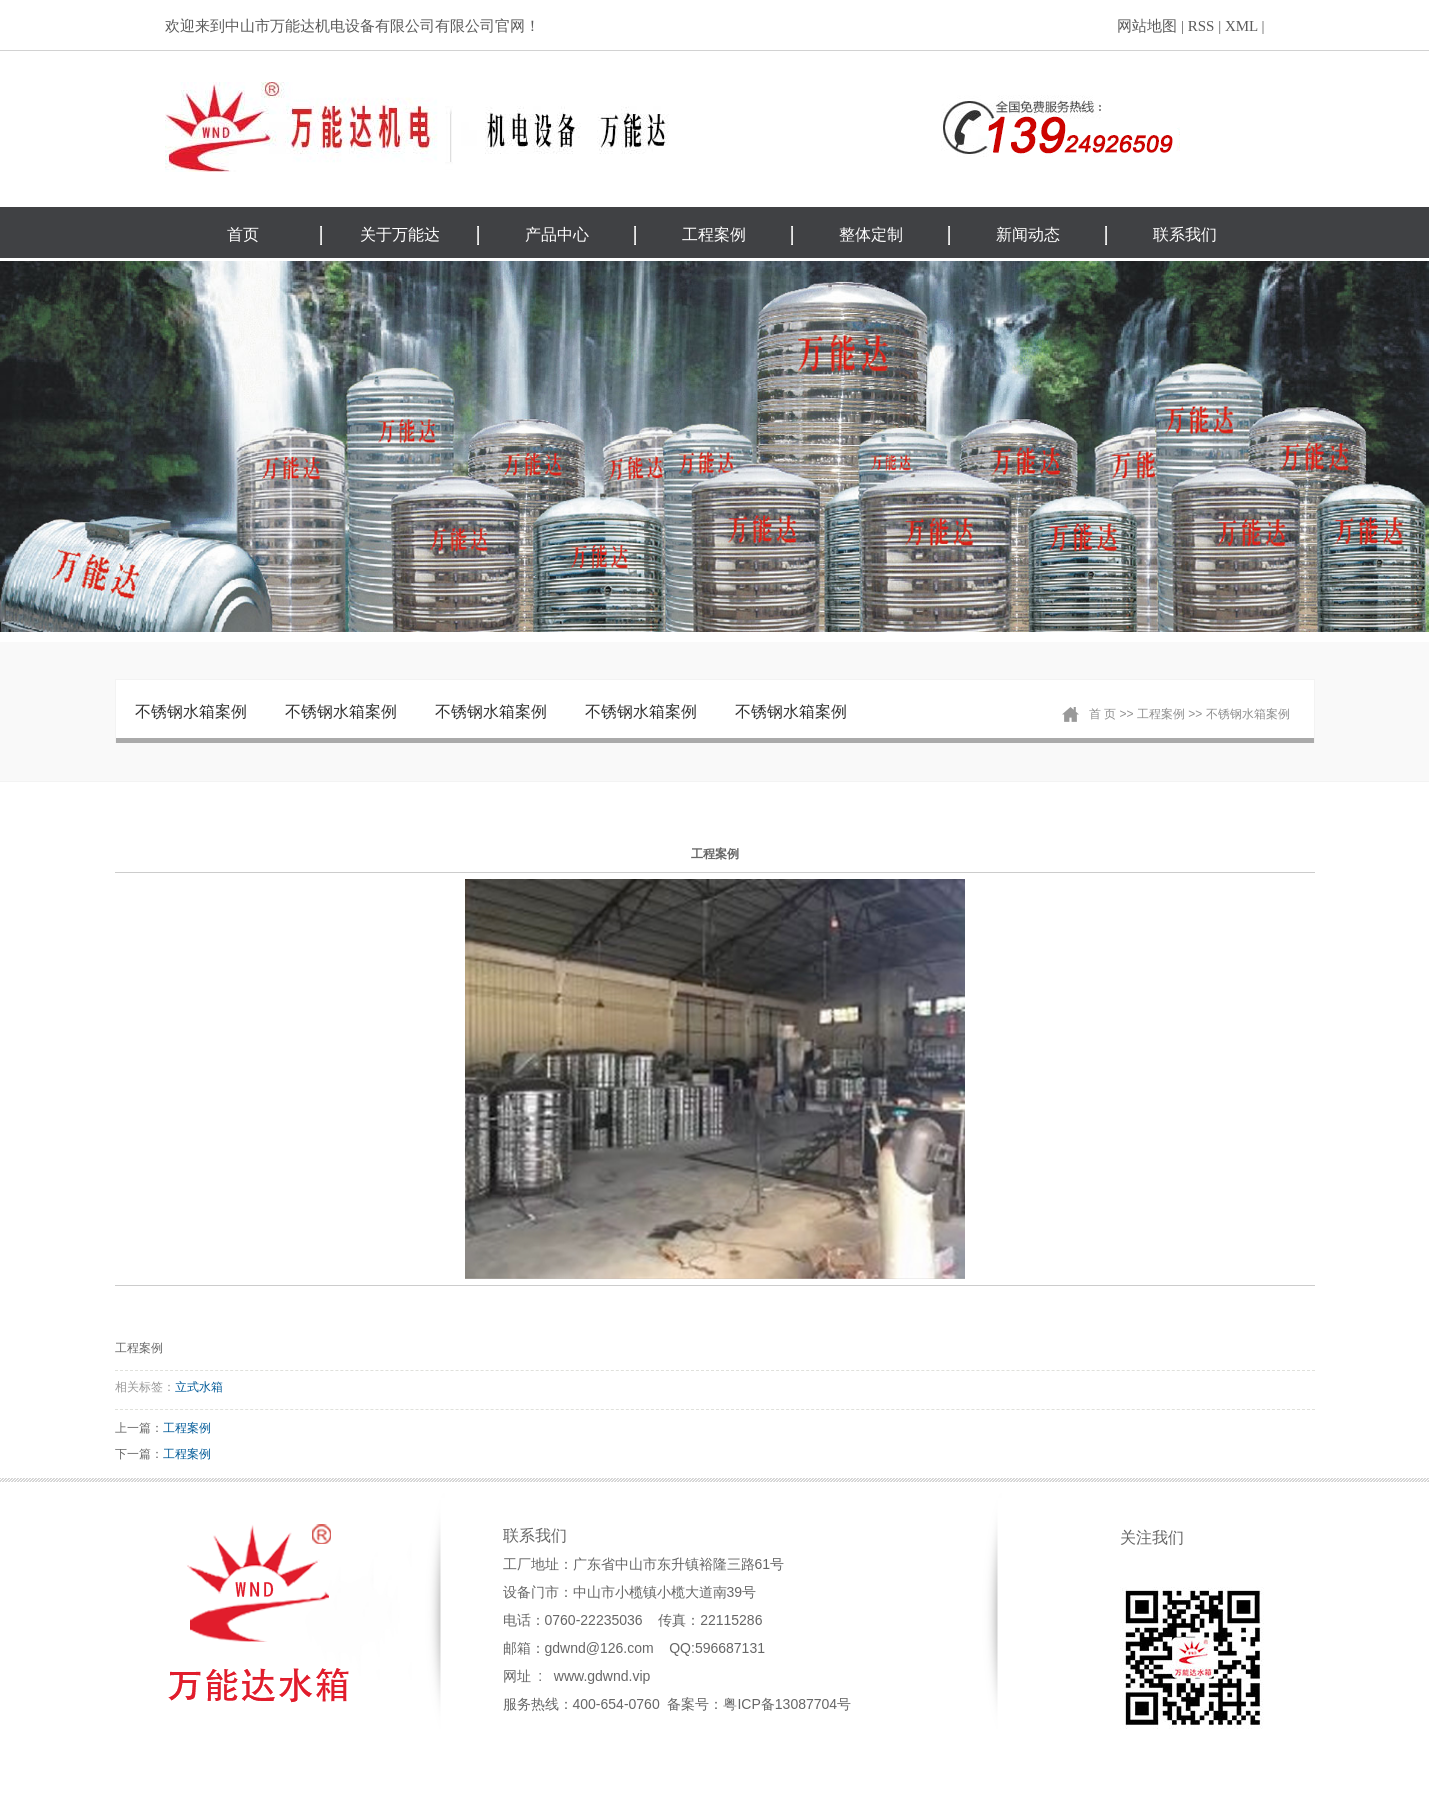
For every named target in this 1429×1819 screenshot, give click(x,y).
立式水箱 (199, 1387)
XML (1241, 26)
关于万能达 (400, 234)
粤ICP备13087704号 (787, 1704)
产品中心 (557, 234)
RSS (1201, 26)
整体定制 (871, 234)
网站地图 (1147, 26)
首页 (243, 234)
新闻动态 (1028, 234)
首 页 (1102, 714)
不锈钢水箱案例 (191, 711)
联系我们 (1185, 234)
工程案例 (714, 234)
